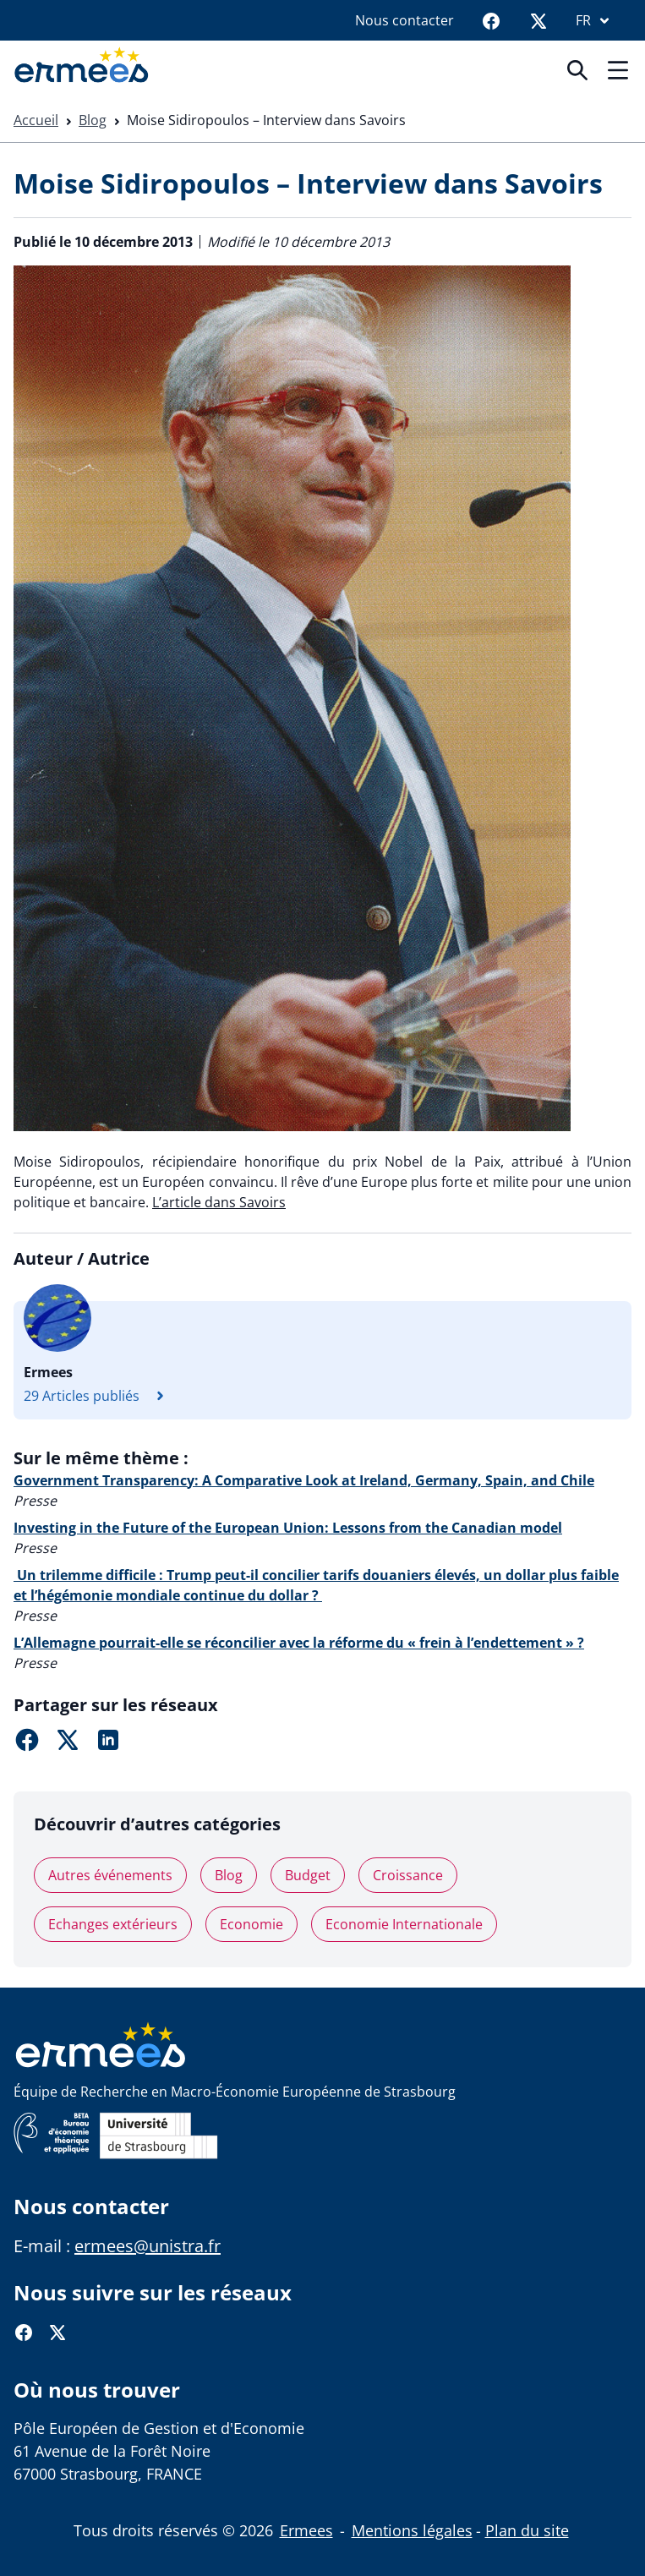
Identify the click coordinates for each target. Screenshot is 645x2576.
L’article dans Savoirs (219, 1202)
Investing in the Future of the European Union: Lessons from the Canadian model (288, 1527)
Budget (308, 1875)
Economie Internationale (404, 1924)
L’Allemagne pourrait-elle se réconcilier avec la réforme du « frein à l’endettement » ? (299, 1642)
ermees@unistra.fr (147, 2245)
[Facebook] (491, 20)
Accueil (36, 120)
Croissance (408, 1875)
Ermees (306, 2530)
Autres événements (110, 1875)
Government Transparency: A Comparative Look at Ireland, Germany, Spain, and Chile (304, 1480)
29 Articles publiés (98, 1395)
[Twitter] (538, 20)
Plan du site (527, 2530)
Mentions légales (412, 2530)
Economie (251, 1924)
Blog (93, 120)
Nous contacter (404, 20)
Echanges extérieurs (113, 1924)
